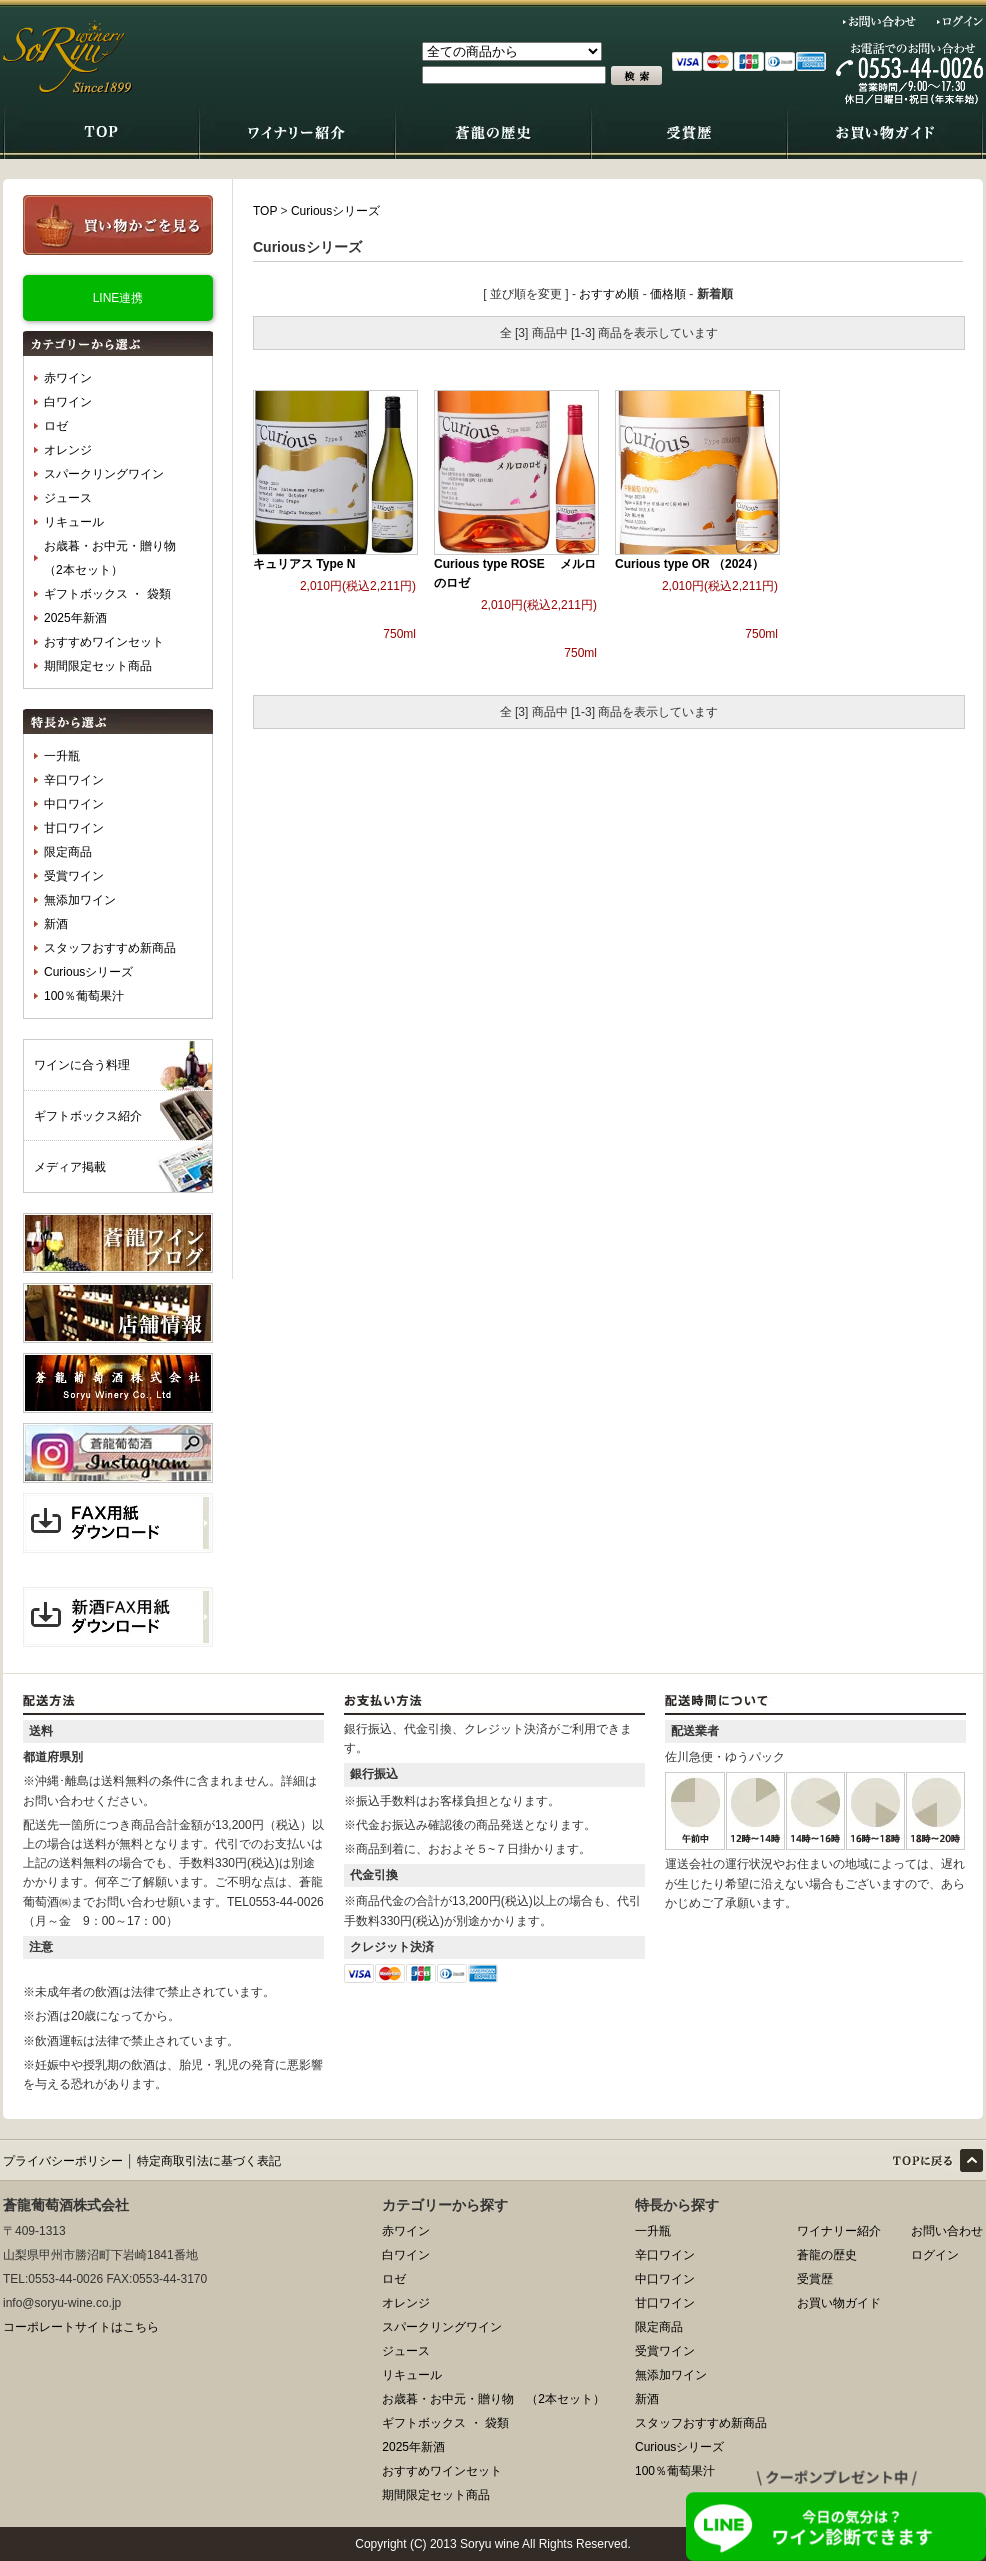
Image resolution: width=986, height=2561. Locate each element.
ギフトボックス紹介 (88, 1116)
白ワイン (68, 402)
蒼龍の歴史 (827, 2255)
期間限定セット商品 (98, 666)
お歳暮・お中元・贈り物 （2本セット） (116, 558)
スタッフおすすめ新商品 (110, 948)
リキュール (74, 522)
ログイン (960, 21)
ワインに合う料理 (82, 1065)
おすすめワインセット (104, 642)
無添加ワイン (80, 900)
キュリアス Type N (304, 564)
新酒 (56, 924)
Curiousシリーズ (88, 972)
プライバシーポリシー (63, 2161)
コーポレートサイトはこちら (81, 2327)
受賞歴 (815, 2279)
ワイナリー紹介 (839, 2231)
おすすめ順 (609, 294)
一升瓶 (62, 756)
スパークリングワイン (104, 474)
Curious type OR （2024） (689, 564)
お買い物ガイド (839, 2303)
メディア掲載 (70, 1167)
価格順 (668, 294)
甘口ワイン (74, 828)
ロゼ (56, 426)
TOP (265, 211)
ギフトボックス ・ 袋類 (107, 594)
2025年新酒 (75, 618)
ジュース (68, 498)
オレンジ (68, 450)
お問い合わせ (880, 21)
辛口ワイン (74, 780)
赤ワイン (68, 378)
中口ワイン (74, 804)
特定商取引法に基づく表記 (209, 2161)
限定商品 (68, 852)
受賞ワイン (74, 876)
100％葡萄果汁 (84, 996)
